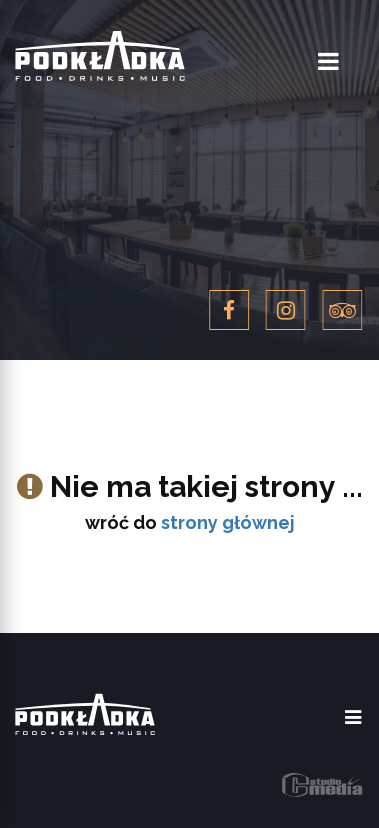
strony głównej (228, 522)
